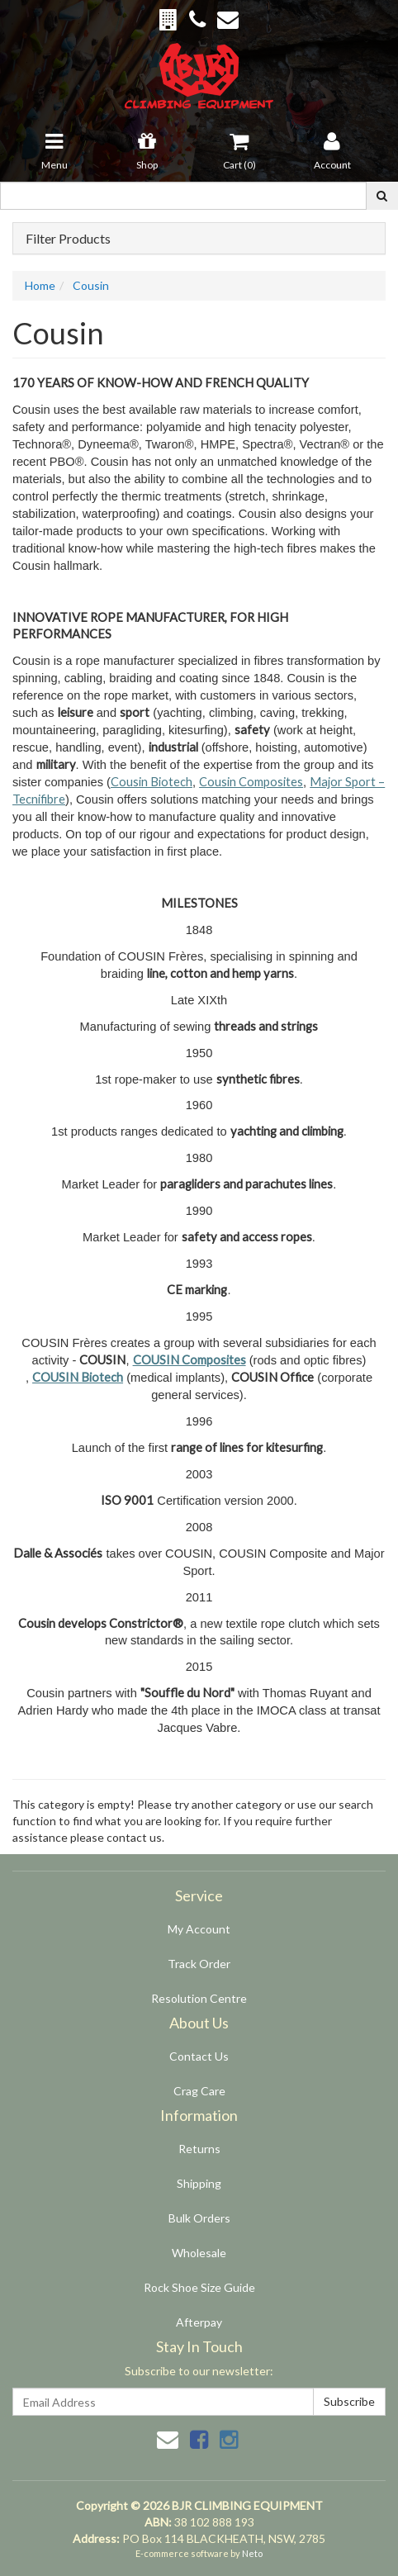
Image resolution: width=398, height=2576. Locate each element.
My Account (199, 1929)
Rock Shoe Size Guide (199, 2287)
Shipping (199, 2183)
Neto (252, 2553)
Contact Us (199, 2056)
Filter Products (68, 238)
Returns (199, 2149)
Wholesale (199, 2253)
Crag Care (199, 2091)
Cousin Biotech (151, 782)
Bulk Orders (199, 2218)
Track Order (199, 1964)
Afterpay (199, 2322)
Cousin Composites (251, 782)
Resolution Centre (199, 1998)
